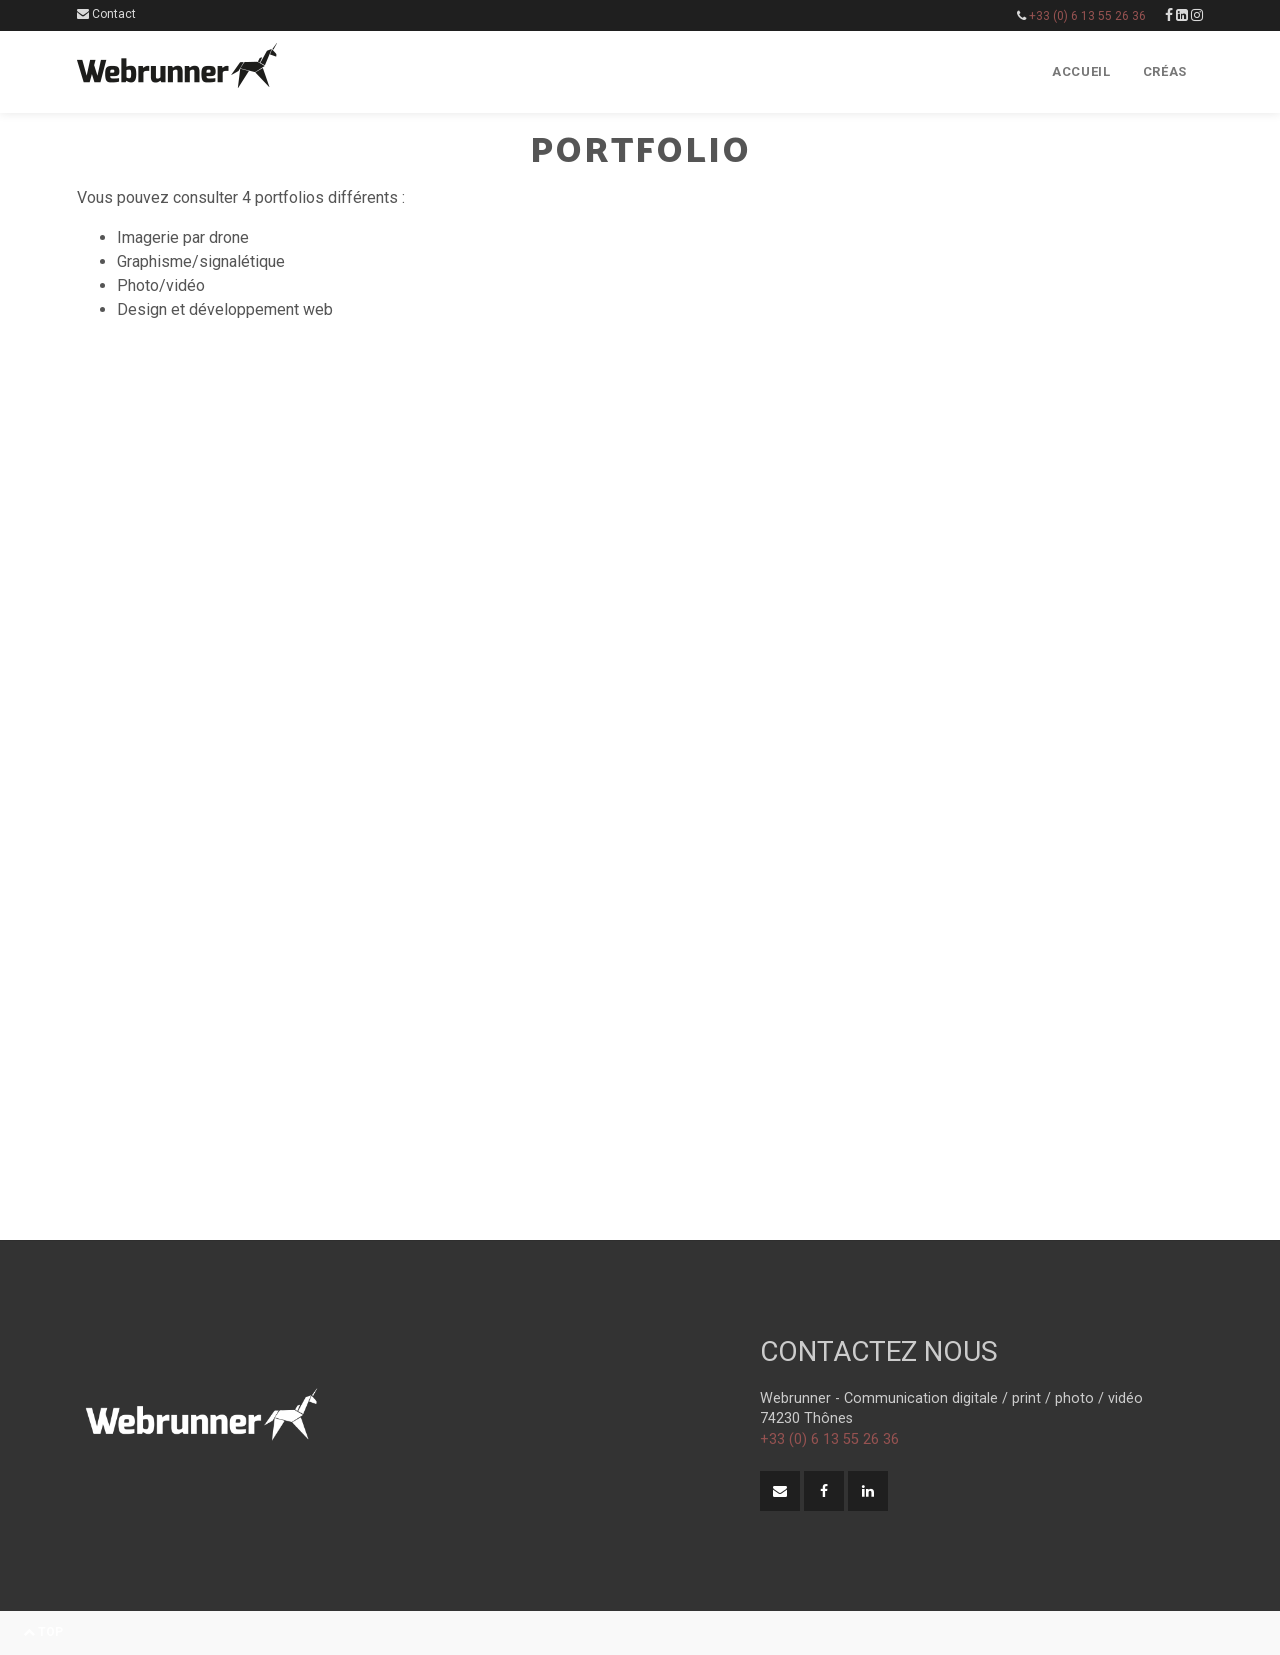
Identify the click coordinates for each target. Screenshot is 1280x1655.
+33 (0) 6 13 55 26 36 (1087, 16)
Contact (106, 14)
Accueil (1081, 71)
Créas (1165, 71)
